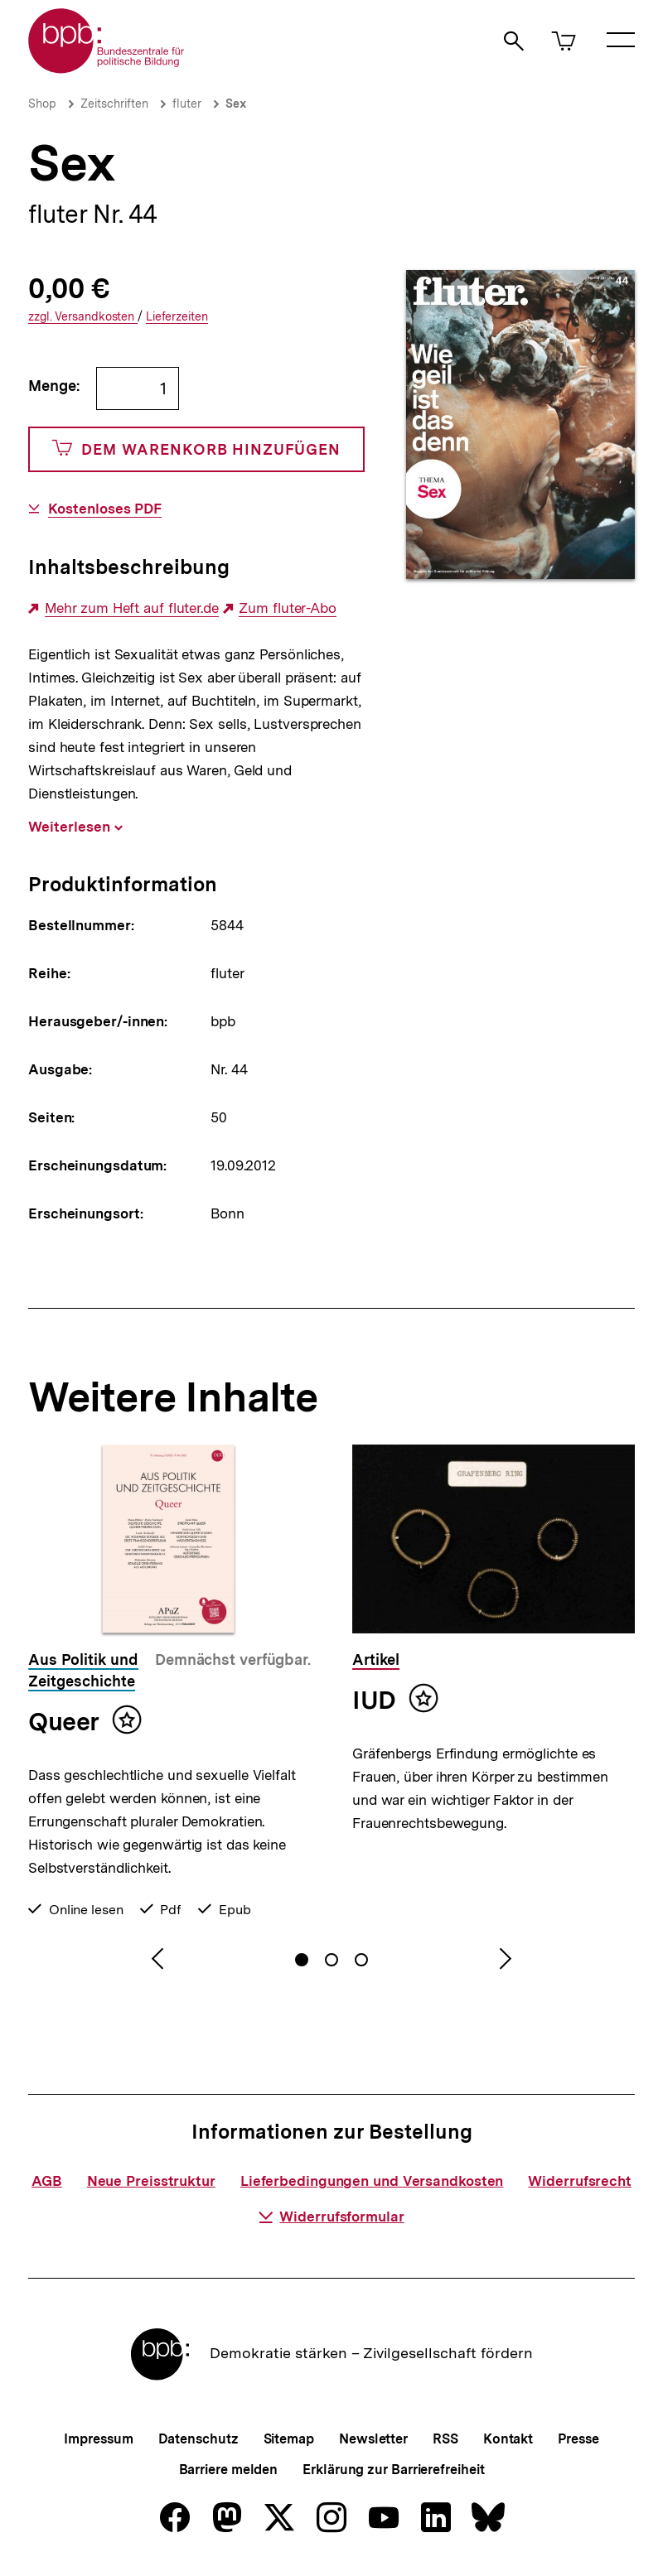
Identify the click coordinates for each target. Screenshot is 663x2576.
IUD (374, 1700)
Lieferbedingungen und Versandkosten (372, 2181)
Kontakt (508, 2439)
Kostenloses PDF (105, 509)
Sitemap (289, 2439)
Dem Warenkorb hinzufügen (196, 449)
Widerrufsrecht (580, 2181)
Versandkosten (83, 317)
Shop (42, 103)
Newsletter (373, 2439)
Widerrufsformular (331, 2216)
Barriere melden (228, 2469)
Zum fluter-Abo (287, 608)
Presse (578, 2439)
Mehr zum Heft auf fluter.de (132, 608)
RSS (445, 2439)
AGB (46, 2181)
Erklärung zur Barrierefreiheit (393, 2469)
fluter (186, 103)
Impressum (98, 2439)
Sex (235, 103)
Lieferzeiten (177, 317)
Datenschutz (198, 2439)
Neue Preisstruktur (151, 2181)
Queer (63, 1721)
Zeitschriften (114, 103)
